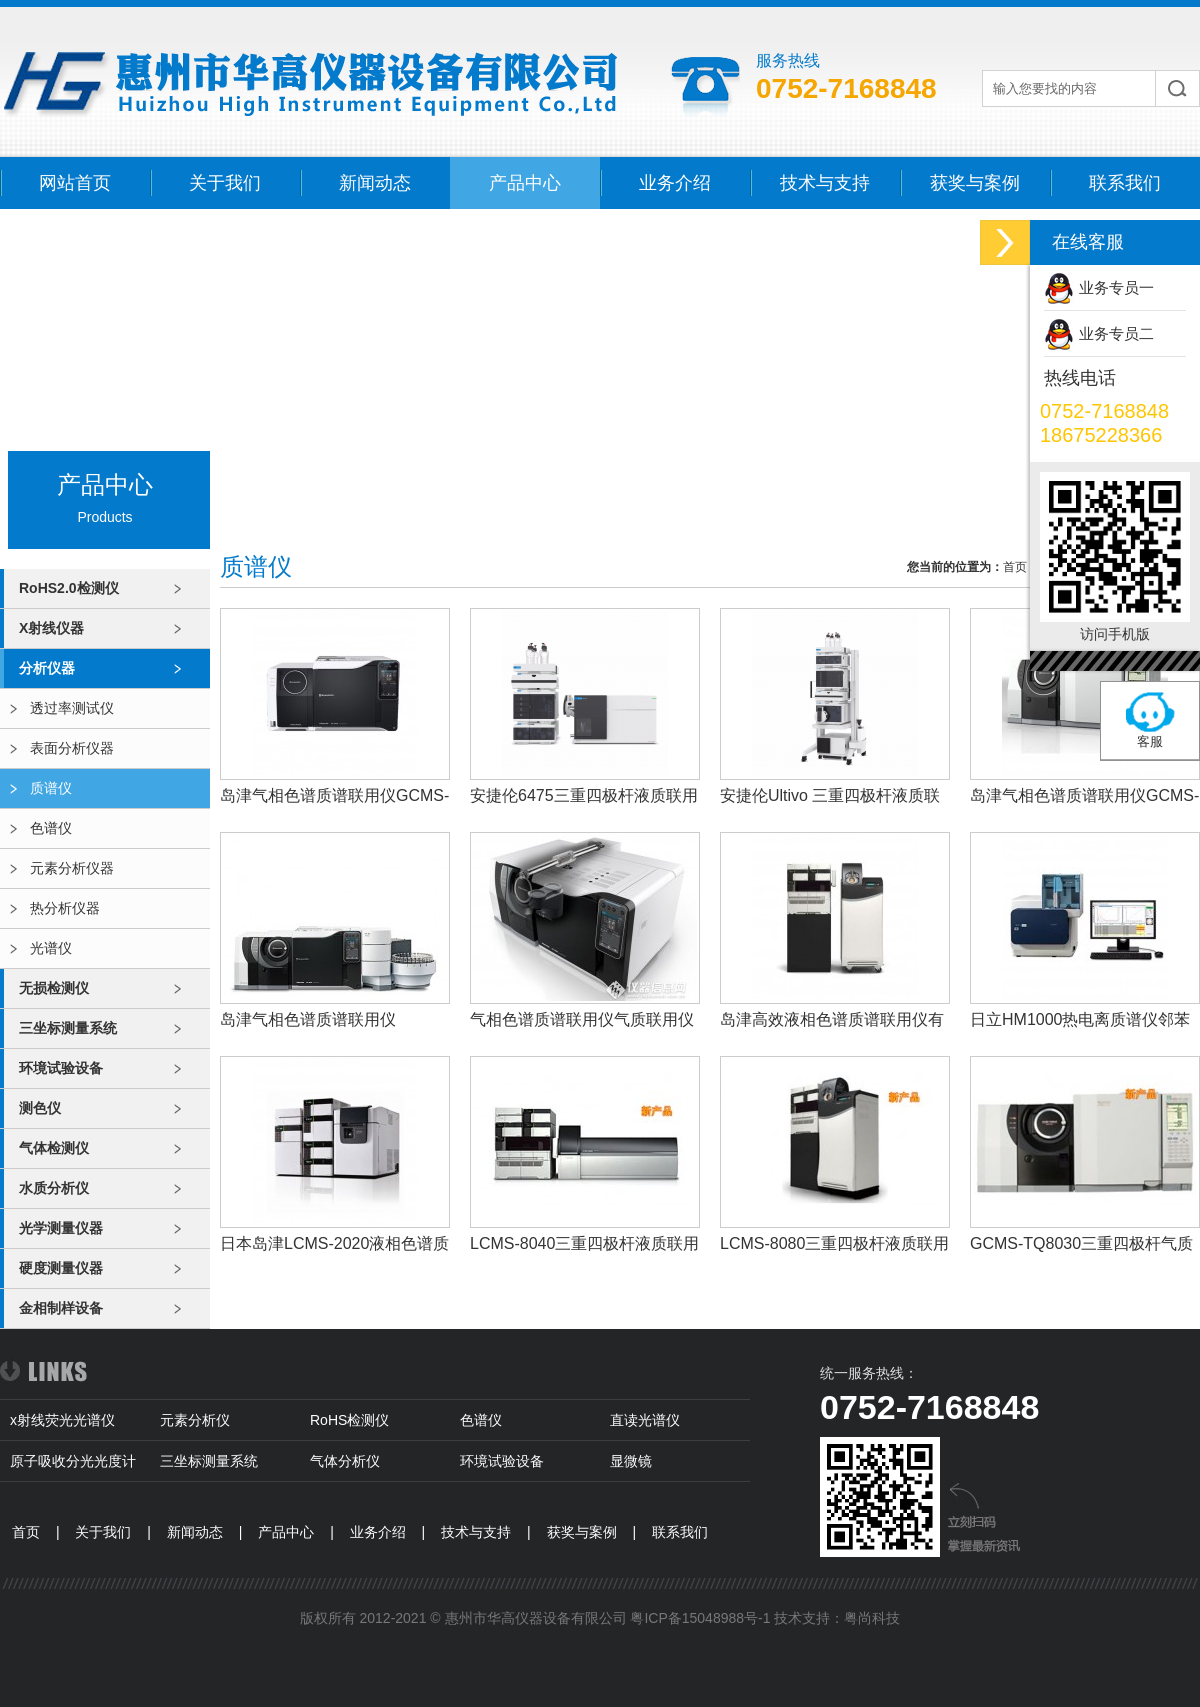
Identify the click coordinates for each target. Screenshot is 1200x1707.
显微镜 (631, 1461)
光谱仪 (51, 948)
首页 (1015, 567)
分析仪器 (47, 668)
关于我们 (225, 183)
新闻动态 (375, 183)
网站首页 (75, 183)
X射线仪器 (51, 628)
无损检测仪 (54, 988)
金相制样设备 (61, 1308)
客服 (1150, 741)
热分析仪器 (65, 908)
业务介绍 (675, 183)
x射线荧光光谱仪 (62, 1420)
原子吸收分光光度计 (73, 1461)
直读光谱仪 (645, 1420)
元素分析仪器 (72, 868)
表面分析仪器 (72, 748)
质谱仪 (51, 788)
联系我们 (1125, 183)
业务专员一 (1116, 287)
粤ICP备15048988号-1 (700, 1618)
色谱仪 (51, 828)
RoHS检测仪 (349, 1420)
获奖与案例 (975, 183)
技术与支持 (825, 183)
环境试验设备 (61, 1068)
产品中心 (525, 183)
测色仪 (40, 1108)
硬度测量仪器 (61, 1268)
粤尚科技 (872, 1618)
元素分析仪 (195, 1420)
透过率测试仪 (72, 708)
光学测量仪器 (61, 1228)
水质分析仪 (54, 1188)
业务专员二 (1116, 333)
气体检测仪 (54, 1148)
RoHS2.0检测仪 (69, 588)
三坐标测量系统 (68, 1028)
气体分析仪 (345, 1461)
